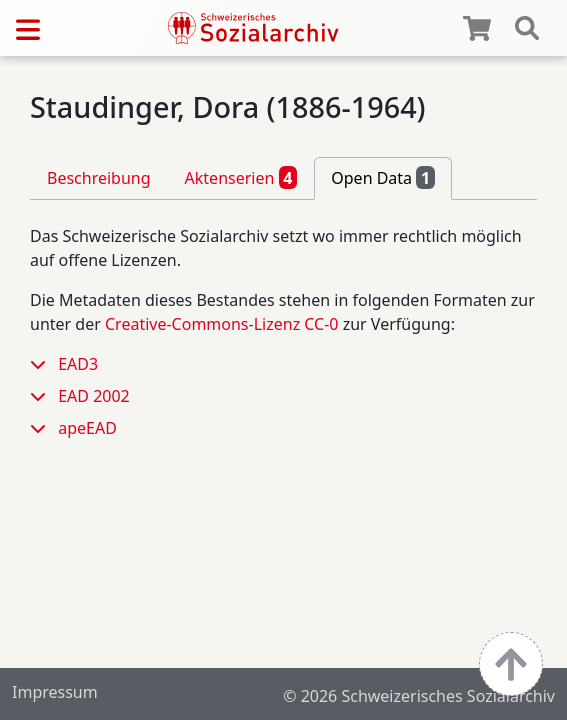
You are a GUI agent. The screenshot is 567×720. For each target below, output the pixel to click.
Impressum (55, 692)
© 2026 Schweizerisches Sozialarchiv (419, 696)
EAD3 (78, 364)
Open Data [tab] (383, 177)
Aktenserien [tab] (241, 177)
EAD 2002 (94, 396)
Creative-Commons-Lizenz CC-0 (222, 324)
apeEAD (87, 428)
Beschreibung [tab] (99, 178)
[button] (44, 364)
